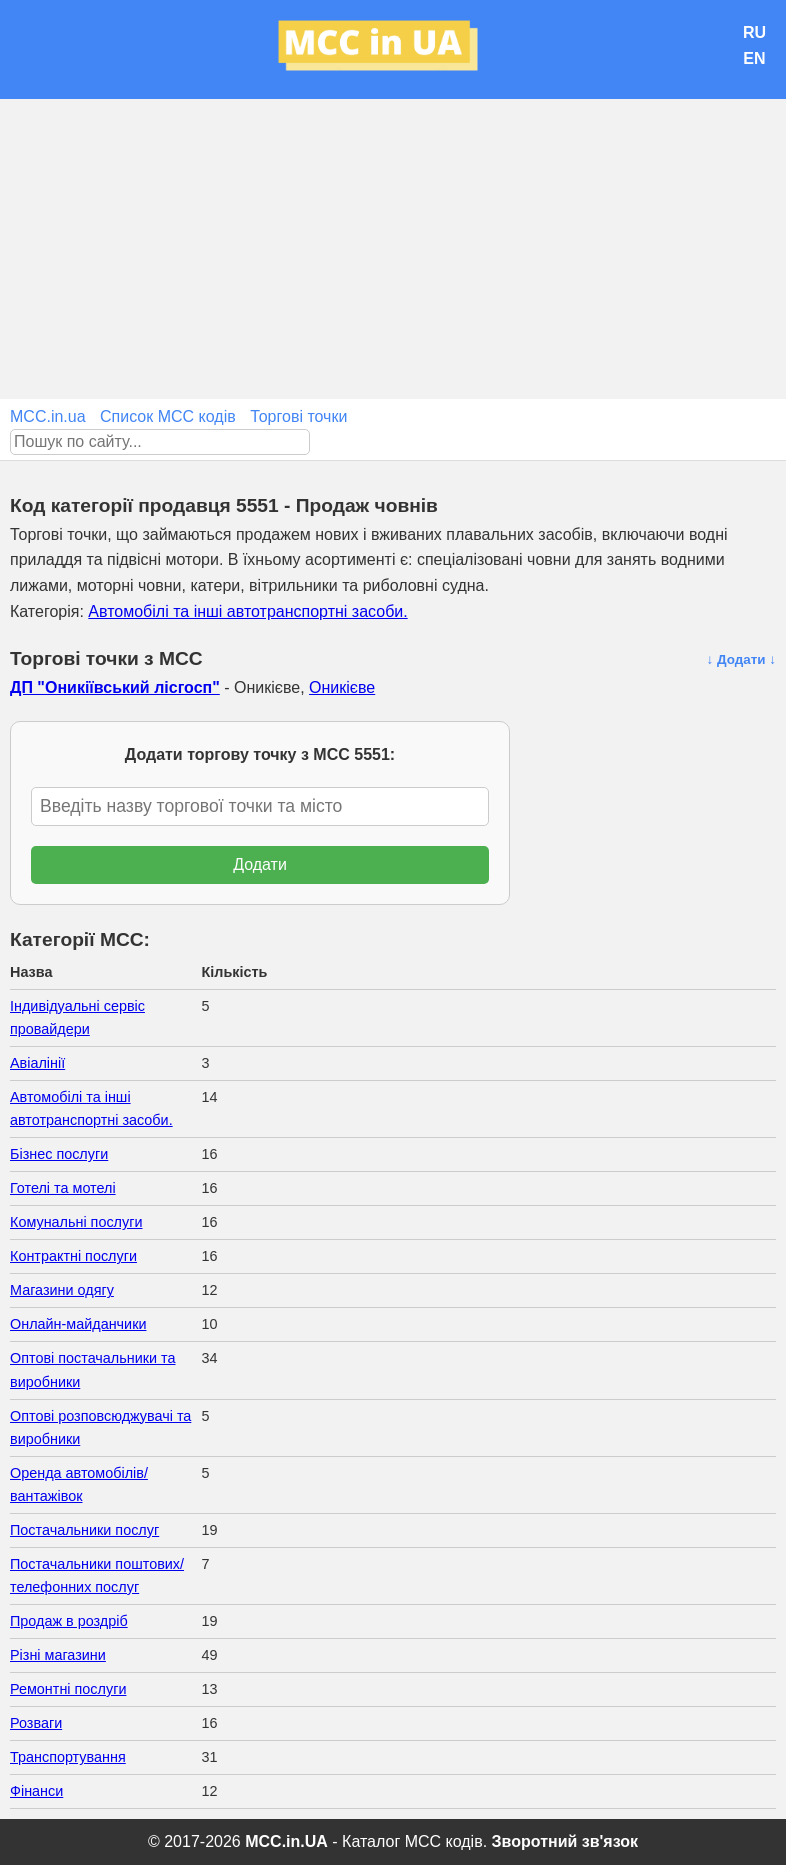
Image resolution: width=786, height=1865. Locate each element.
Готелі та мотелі (63, 1188)
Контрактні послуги (73, 1256)
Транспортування (68, 1757)
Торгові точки (298, 416)
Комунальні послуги (76, 1222)
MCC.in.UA (286, 1841)
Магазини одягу (62, 1290)
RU (754, 32)
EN (754, 58)
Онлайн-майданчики (78, 1324)
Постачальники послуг (84, 1530)
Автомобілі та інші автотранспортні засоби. (247, 611)
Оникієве (342, 687)
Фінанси (36, 1791)
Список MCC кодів (168, 416)
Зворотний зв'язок (565, 1841)
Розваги (36, 1723)
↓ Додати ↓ (741, 659)
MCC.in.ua (48, 416)
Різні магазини (58, 1655)
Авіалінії (37, 1063)
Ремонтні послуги (68, 1689)
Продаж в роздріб (69, 1621)
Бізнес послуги (59, 1154)
